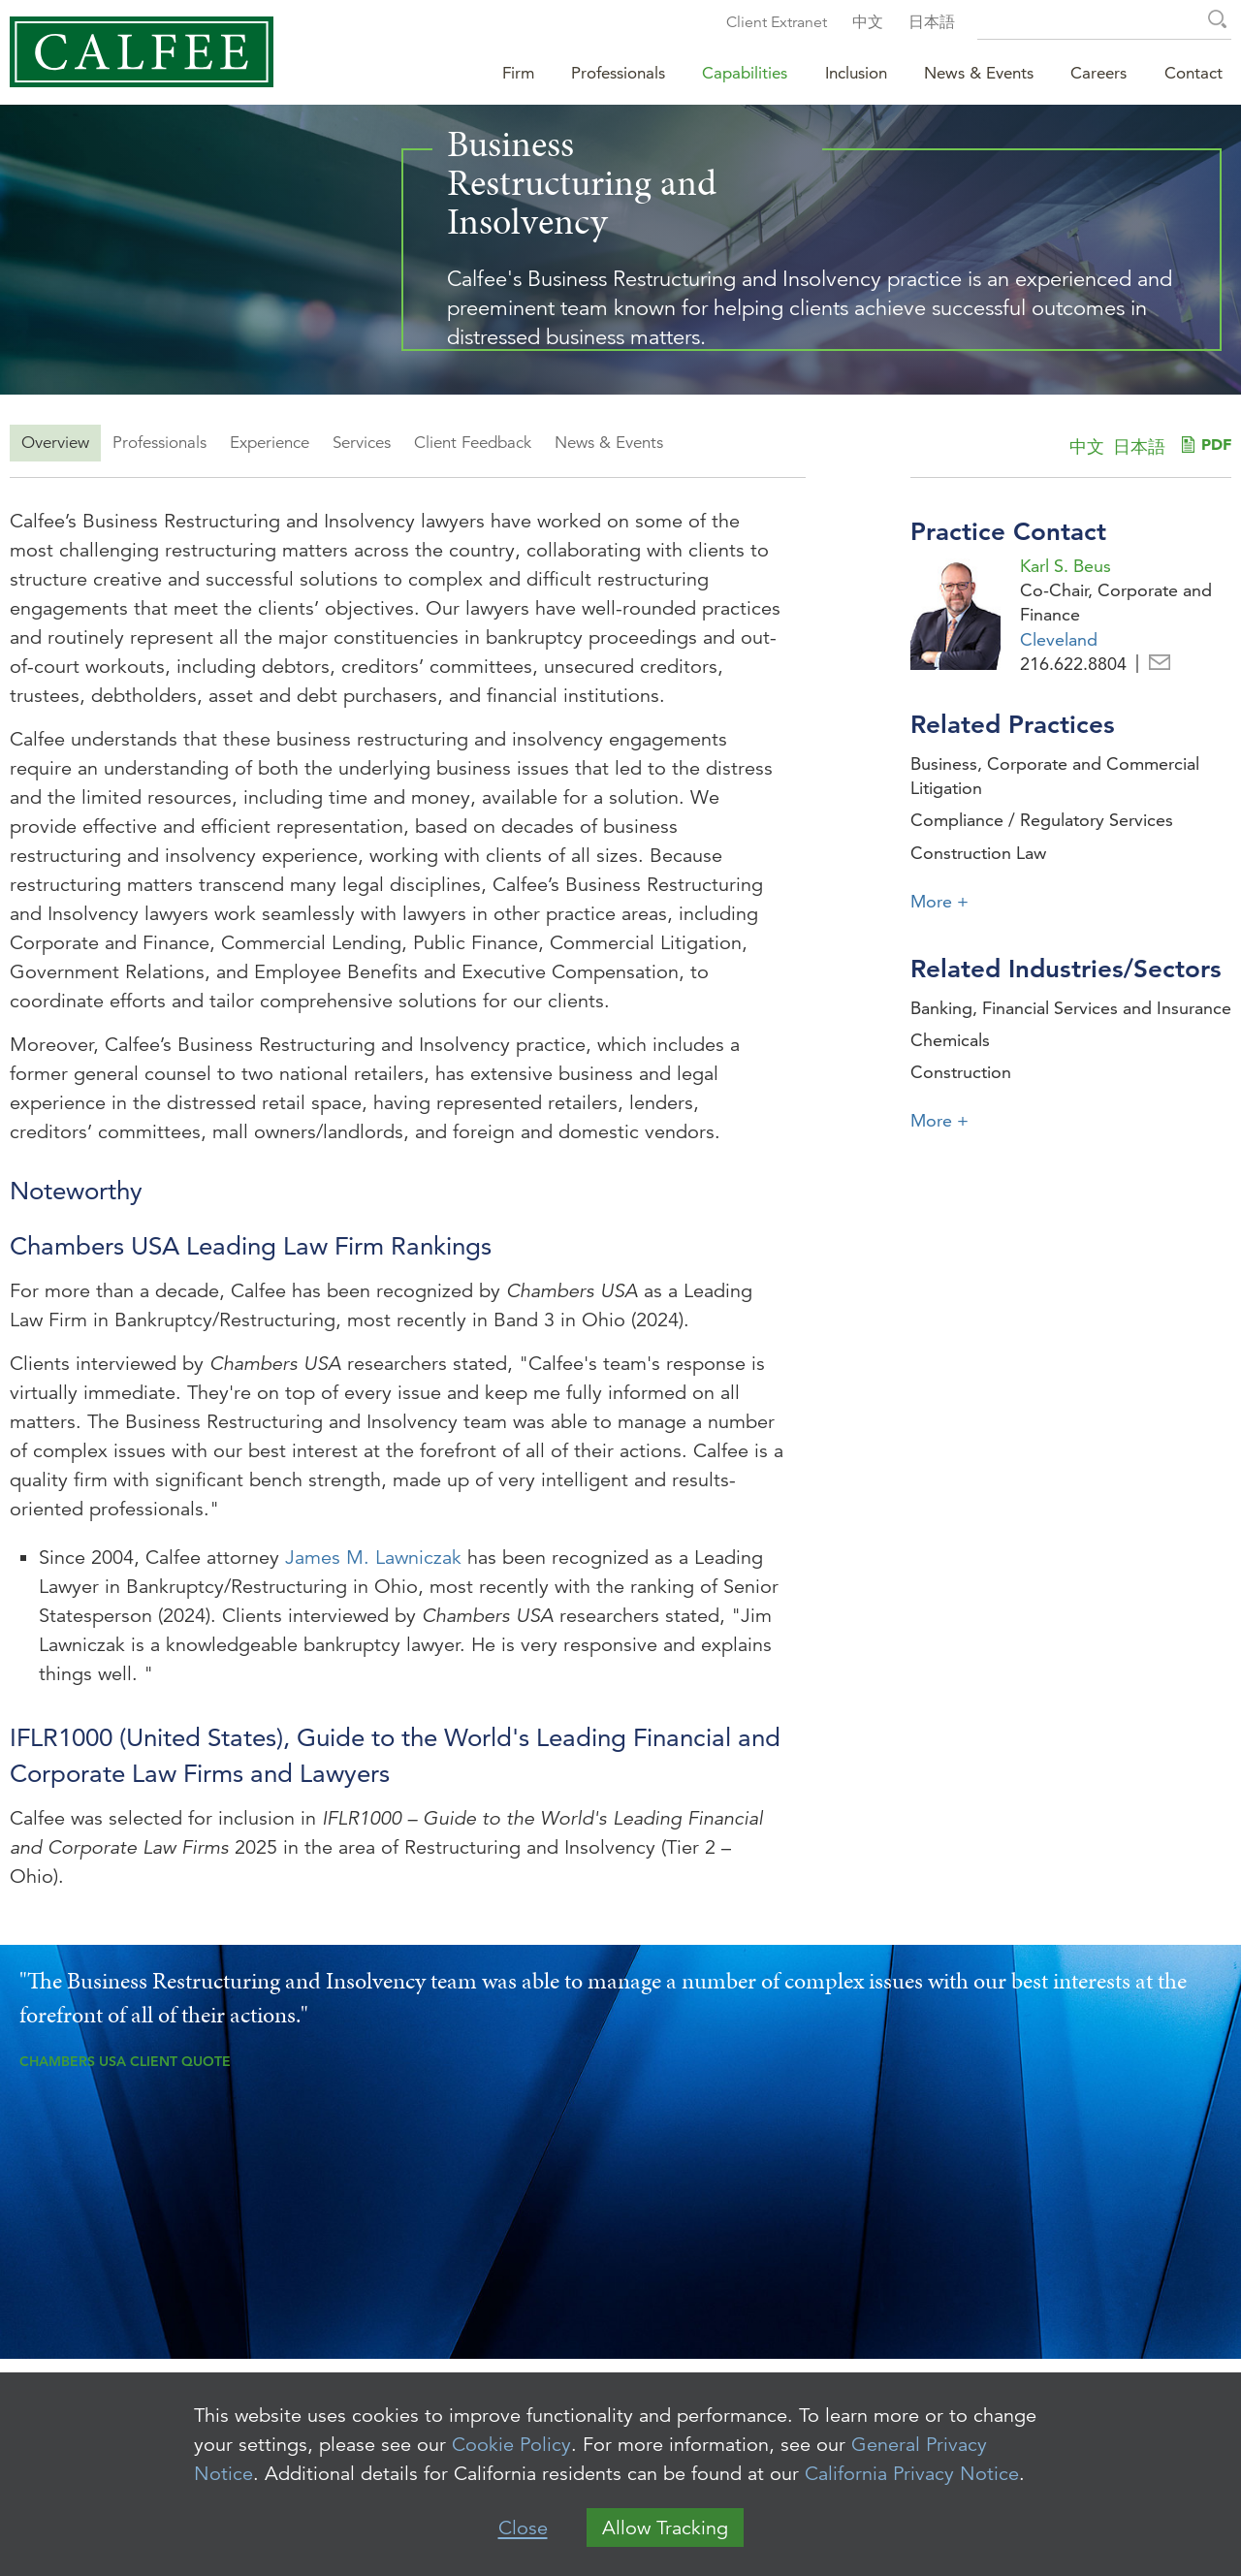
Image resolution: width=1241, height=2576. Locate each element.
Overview (55, 442)
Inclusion (856, 72)
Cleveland (1059, 639)
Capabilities (744, 72)
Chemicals (950, 1040)
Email (1159, 664)
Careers (1098, 72)
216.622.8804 (1073, 663)
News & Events (609, 442)
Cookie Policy (511, 2445)
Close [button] (523, 2528)
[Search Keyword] (1104, 22)
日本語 (931, 22)
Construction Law (978, 853)
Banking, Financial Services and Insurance (1070, 1008)
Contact (1193, 72)
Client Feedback (472, 442)
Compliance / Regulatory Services (1041, 820)
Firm (518, 72)
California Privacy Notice (912, 2474)
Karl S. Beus (1065, 566)
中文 (867, 22)
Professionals (159, 442)
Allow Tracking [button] (665, 2528)
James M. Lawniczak (373, 1557)
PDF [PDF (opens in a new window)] (1216, 444)
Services (362, 442)
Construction (960, 1072)
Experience (269, 442)
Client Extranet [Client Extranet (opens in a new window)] (776, 22)
